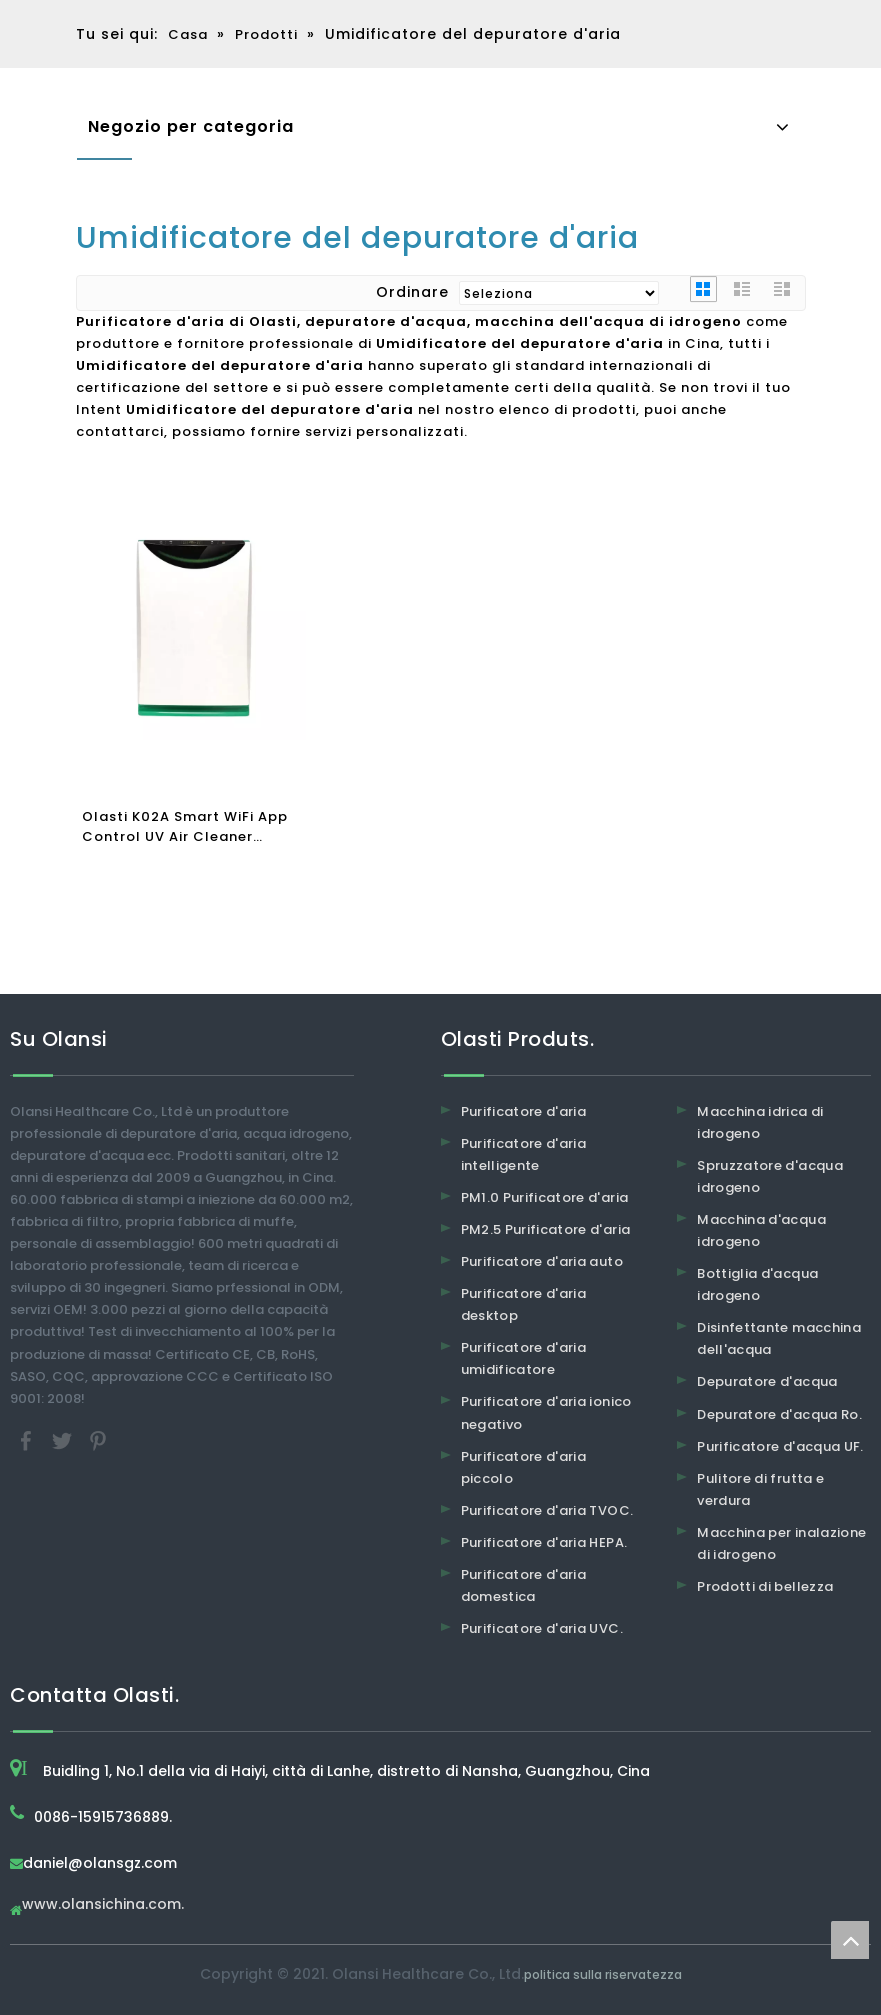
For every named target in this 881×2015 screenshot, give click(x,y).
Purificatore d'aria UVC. (542, 1628)
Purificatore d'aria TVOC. (547, 1510)
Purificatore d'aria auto (542, 1261)
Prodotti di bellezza (765, 1586)
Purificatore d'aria (524, 1111)
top (850, 1940)
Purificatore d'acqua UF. (780, 1446)
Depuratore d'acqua (767, 1381)
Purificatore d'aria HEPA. (544, 1542)
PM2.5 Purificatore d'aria (546, 1229)
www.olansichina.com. (103, 1905)
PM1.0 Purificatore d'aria (545, 1197)
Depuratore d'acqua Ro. (779, 1414)
